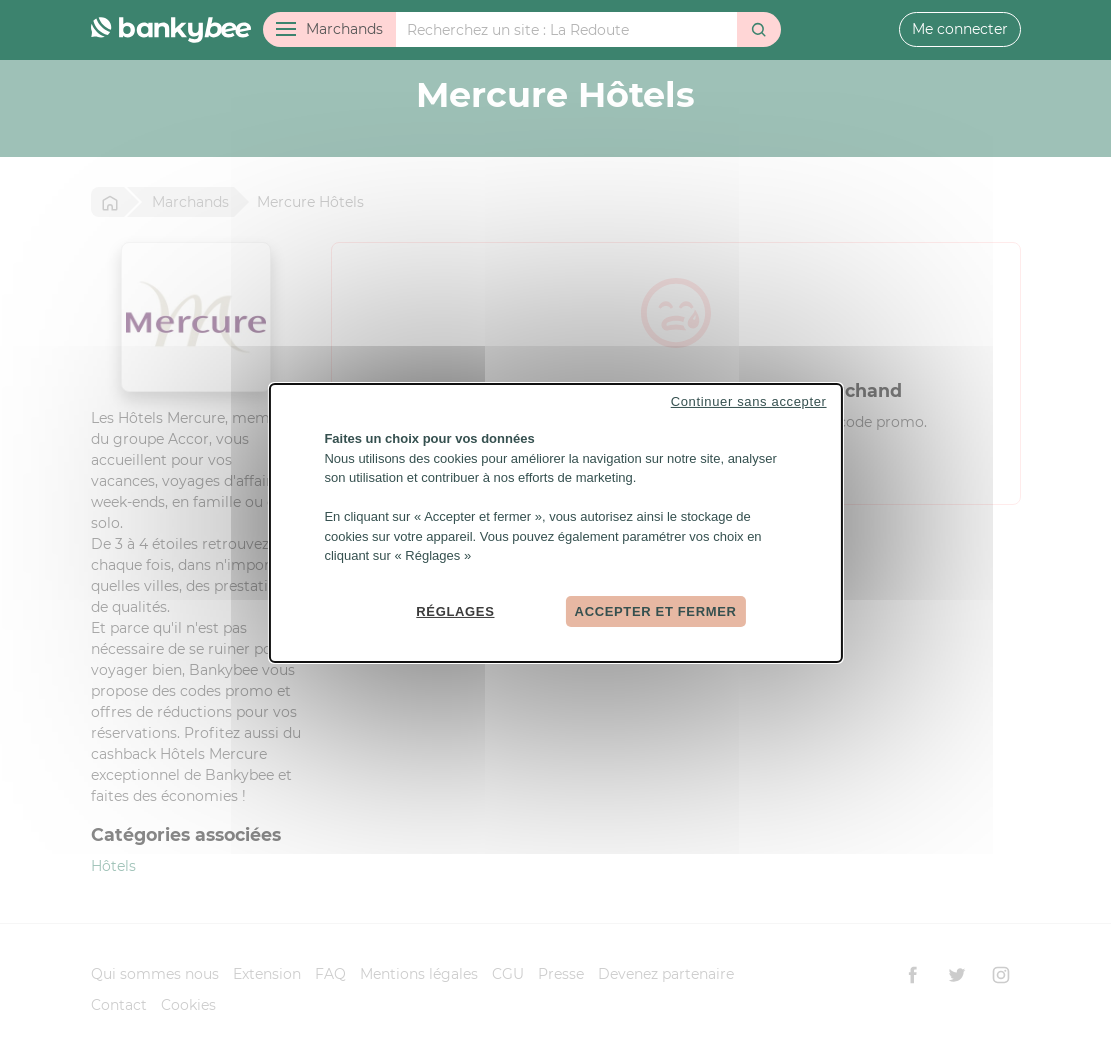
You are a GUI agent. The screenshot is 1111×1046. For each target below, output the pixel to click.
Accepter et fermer (656, 610)
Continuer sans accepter (749, 401)
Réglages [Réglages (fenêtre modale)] (455, 610)
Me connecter (960, 29)
